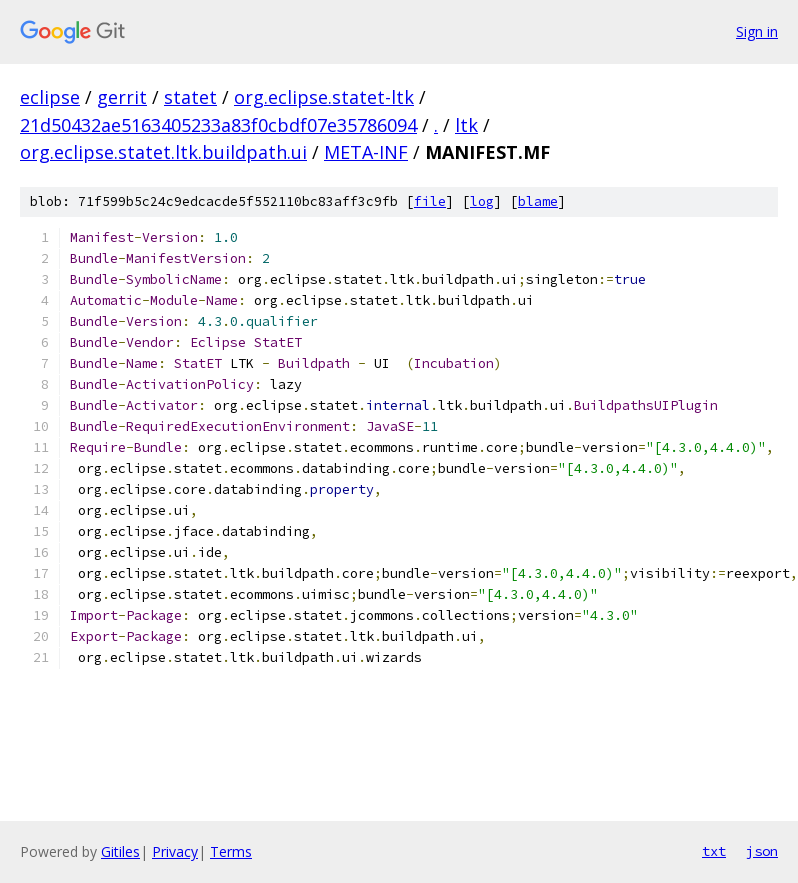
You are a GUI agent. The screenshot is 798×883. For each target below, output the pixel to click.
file (430, 201)
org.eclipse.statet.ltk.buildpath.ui (163, 152)
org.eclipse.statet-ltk (324, 97)
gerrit (122, 97)
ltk (466, 125)
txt (714, 851)
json (762, 851)
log (482, 201)
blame (538, 201)
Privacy (175, 851)
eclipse (50, 97)
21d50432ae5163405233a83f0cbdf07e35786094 (218, 125)
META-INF (366, 152)
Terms (231, 851)
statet (190, 97)
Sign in (757, 31)
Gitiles (120, 851)
